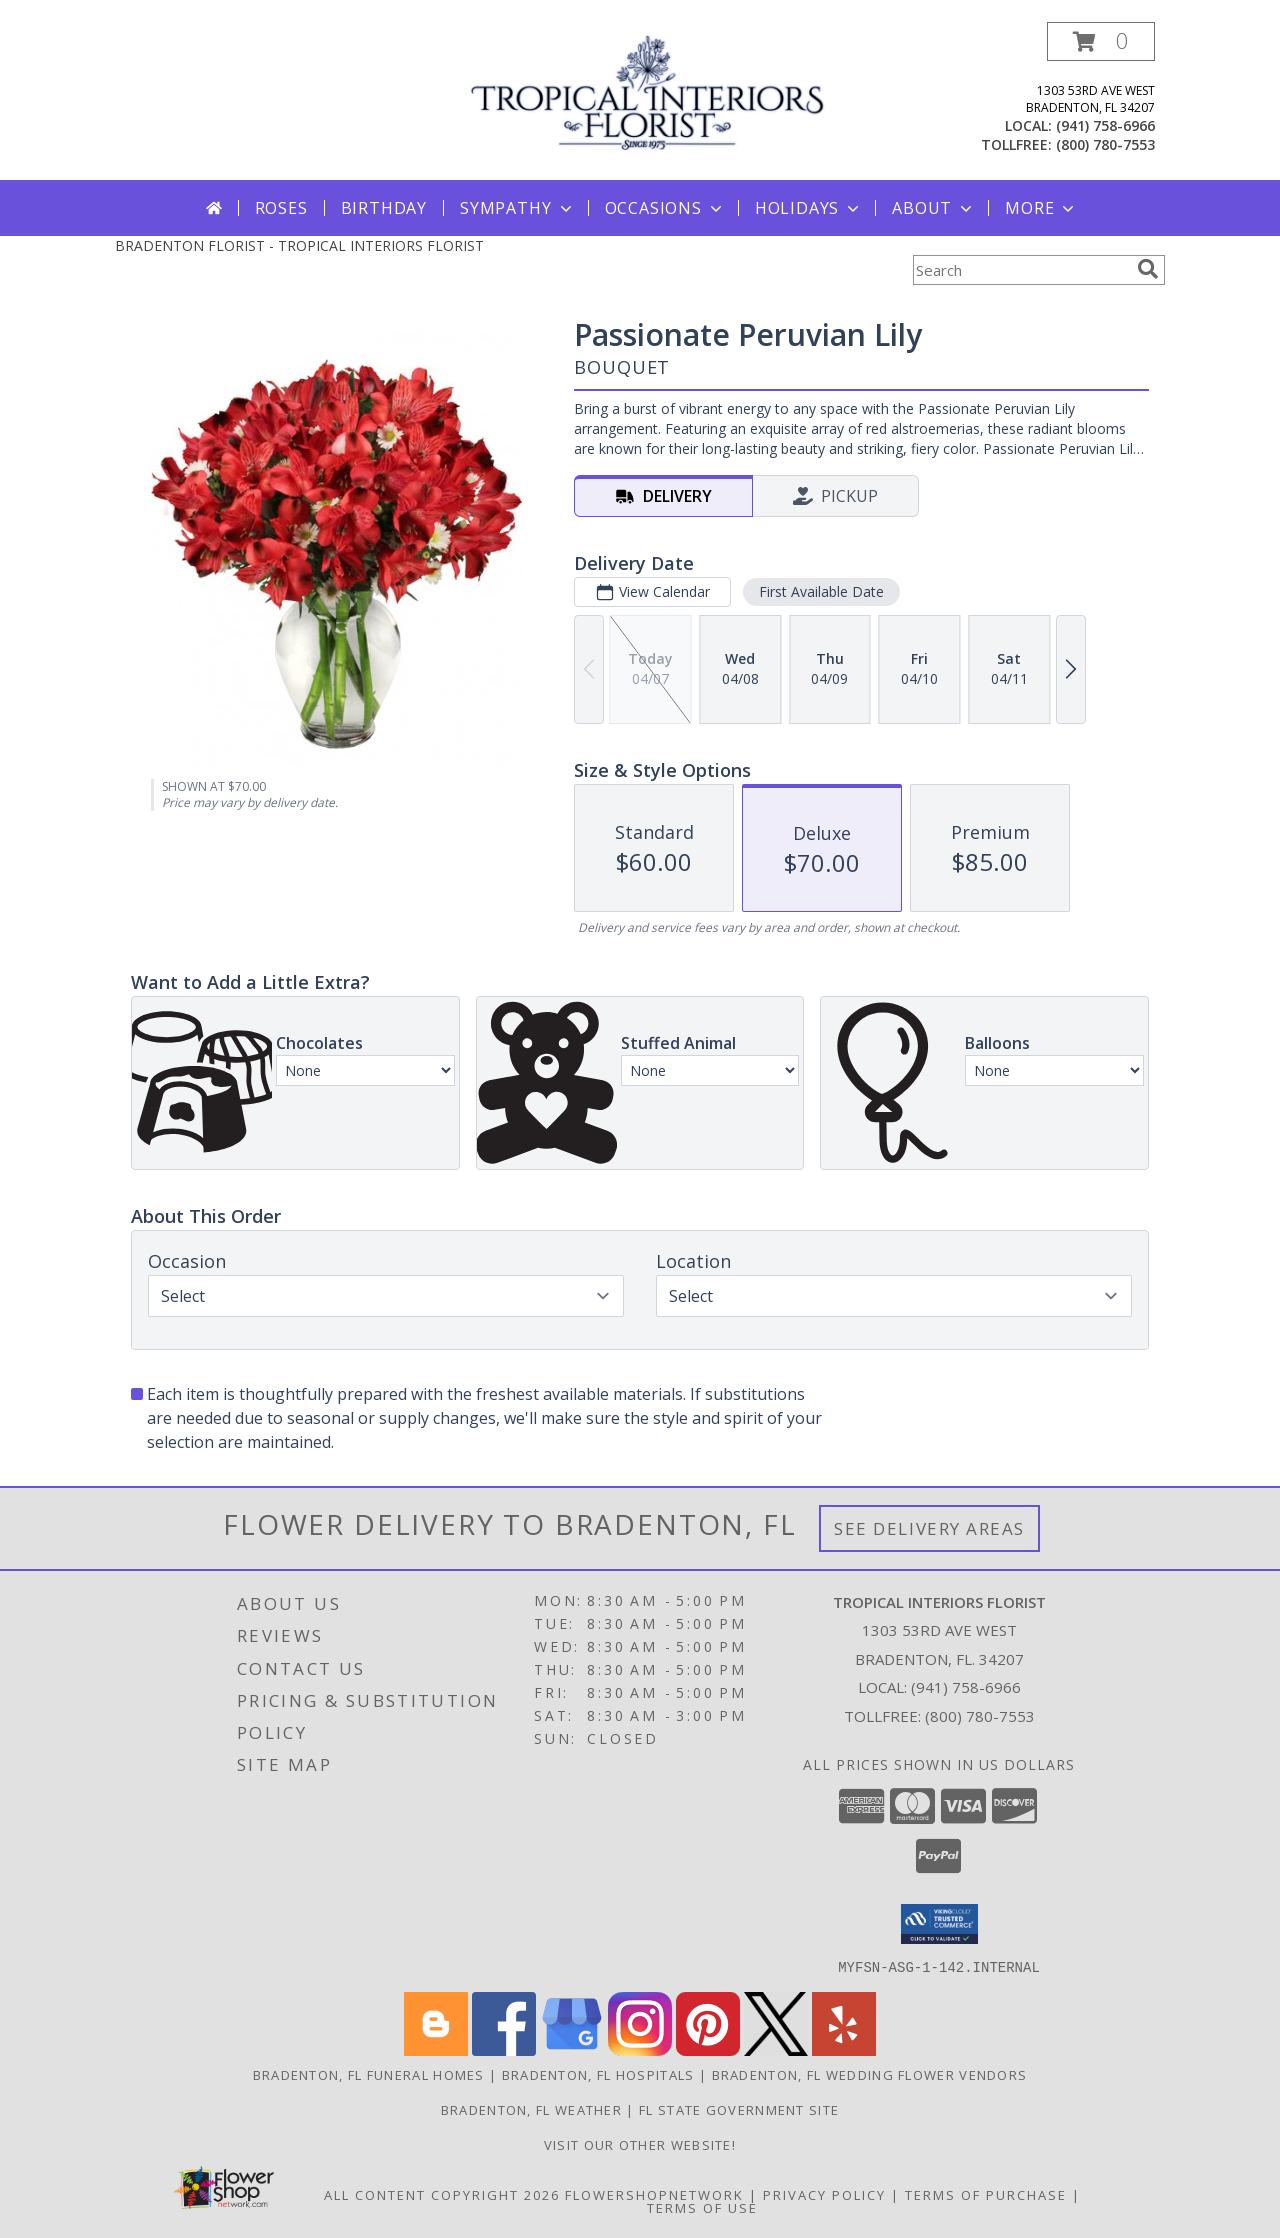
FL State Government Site (739, 2109)
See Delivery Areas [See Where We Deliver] (929, 1528)
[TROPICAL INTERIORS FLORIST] (647, 90)
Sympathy (517, 208)
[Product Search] (1021, 270)
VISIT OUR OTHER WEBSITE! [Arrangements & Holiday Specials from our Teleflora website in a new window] (640, 2144)
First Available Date (821, 591)
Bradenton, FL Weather (531, 2109)
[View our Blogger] (436, 2049)
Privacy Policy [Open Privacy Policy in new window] (824, 2194)
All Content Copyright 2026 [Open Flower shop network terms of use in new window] (442, 2194)
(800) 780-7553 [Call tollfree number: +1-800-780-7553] (1105, 144)
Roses (281, 208)
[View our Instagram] (640, 2049)
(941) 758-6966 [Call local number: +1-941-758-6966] (1105, 125)
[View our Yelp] (844, 2049)
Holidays (809, 208)
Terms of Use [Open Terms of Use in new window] (702, 2207)
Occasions (665, 208)
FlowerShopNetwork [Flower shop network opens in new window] (654, 2194)
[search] (1148, 269)
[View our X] (776, 2049)
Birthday (384, 208)
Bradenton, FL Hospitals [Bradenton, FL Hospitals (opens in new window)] (598, 2074)
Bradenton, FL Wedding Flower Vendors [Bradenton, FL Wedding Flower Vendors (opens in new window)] (870, 2074)
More (1041, 208)
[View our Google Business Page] (572, 2049)
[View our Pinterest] (708, 2049)
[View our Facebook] (504, 2049)
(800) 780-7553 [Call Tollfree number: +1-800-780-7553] (980, 1716)
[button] (1101, 41)
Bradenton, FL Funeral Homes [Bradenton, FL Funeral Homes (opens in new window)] (369, 2074)
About (934, 208)
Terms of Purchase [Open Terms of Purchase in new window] (986, 2194)
